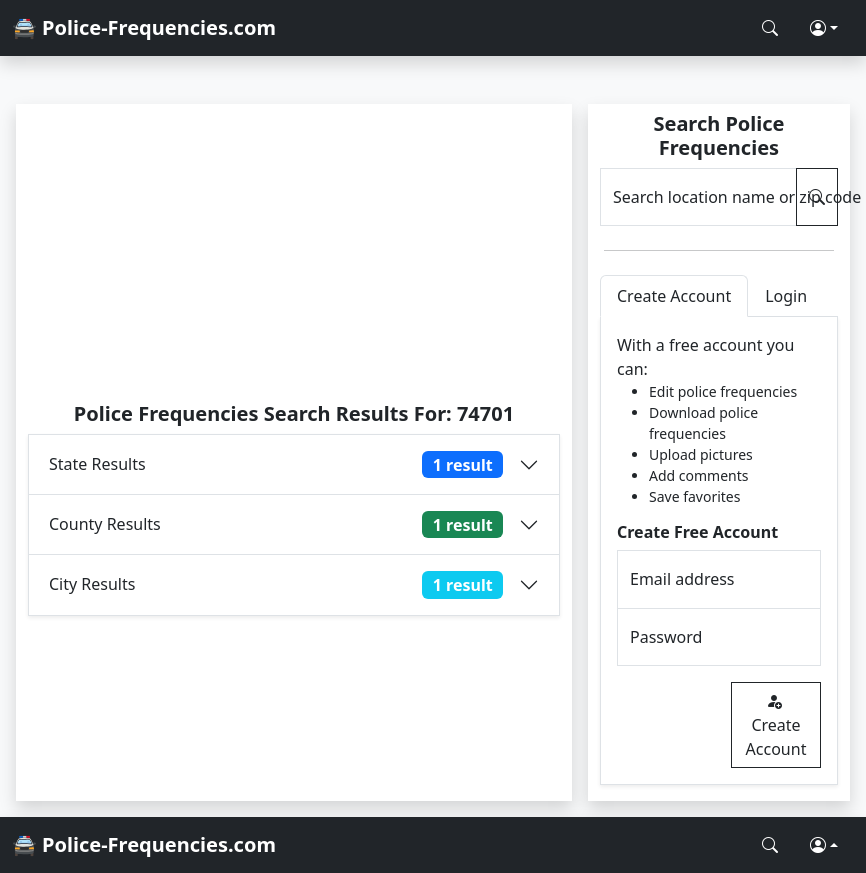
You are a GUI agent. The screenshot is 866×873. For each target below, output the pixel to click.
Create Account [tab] (674, 296)
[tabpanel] (719, 551)
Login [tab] (786, 296)
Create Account (776, 725)
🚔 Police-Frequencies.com (144, 27)
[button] (824, 28)
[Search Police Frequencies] (770, 28)
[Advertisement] (293, 252)
